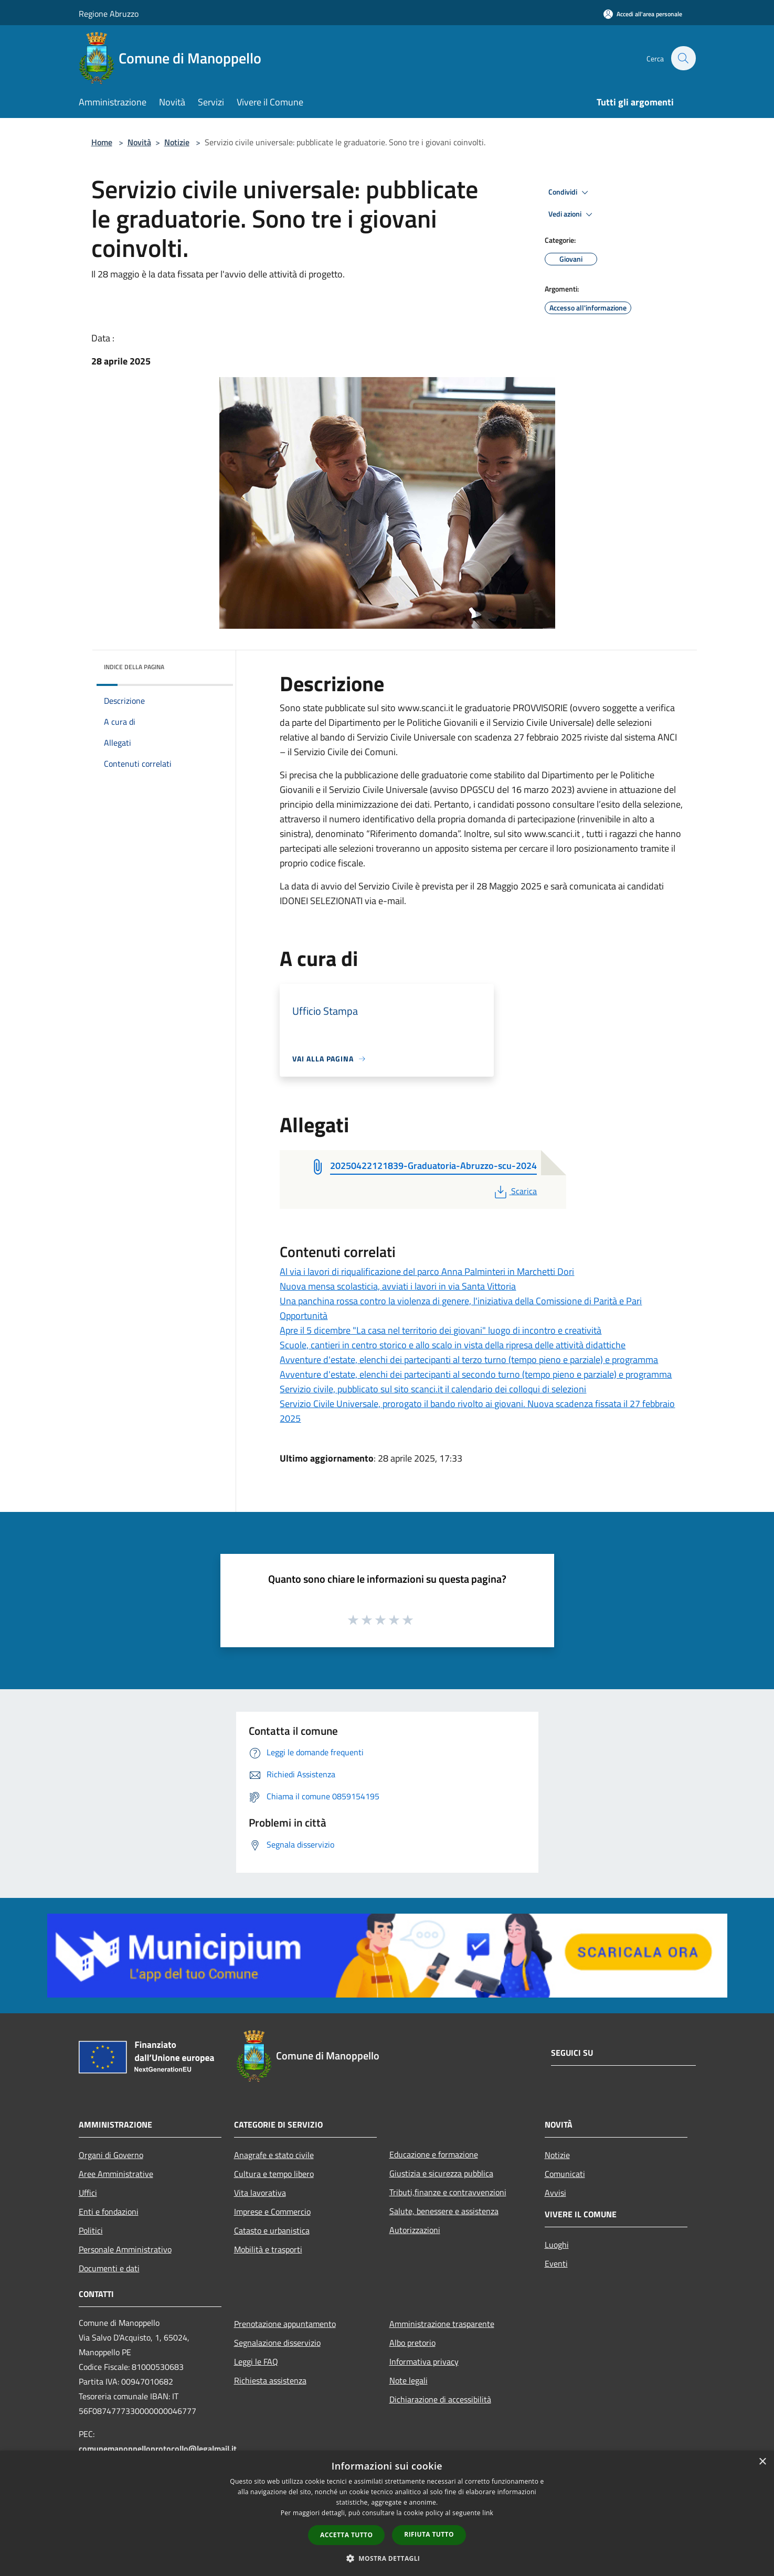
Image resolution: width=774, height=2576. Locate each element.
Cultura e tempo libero (274, 2173)
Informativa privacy (424, 2361)
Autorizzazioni (414, 2230)
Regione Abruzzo (109, 13)
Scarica (514, 1191)
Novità (139, 142)
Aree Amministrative (116, 2173)
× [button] (762, 2462)
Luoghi (557, 2244)
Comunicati (565, 2173)
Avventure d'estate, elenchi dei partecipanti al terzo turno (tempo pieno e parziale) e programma (469, 1360)
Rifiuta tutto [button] (429, 2534)
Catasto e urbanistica (272, 2230)
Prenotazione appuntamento (285, 2323)
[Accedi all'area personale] (643, 14)
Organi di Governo (111, 2155)
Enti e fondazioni (109, 2211)
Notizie (176, 142)
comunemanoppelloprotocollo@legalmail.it (158, 2448)
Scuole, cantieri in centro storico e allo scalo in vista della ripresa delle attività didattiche (452, 1345)
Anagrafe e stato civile (274, 2155)
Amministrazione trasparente (441, 2323)
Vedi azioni (572, 214)
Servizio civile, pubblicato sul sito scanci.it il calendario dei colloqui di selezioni (433, 1389)
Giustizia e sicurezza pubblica (441, 2173)
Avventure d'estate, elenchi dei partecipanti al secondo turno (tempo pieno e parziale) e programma (476, 1374)
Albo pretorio (412, 2342)
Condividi (569, 192)
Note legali (408, 2380)
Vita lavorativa (260, 2192)
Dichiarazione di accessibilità (440, 2399)
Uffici (88, 2192)
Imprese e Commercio (272, 2211)
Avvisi (555, 2192)
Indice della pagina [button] (134, 667)
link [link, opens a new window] (487, 2512)
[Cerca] (683, 58)
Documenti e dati (109, 2268)
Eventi (556, 2263)
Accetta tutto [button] (346, 2534)
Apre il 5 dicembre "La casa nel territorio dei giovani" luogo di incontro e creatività (440, 1330)
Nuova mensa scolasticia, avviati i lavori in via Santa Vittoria (398, 1286)
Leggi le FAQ (256, 2361)
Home (101, 142)
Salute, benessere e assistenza (444, 2211)
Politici (91, 2230)
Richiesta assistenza (270, 2380)
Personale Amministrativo (125, 2249)
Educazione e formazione (433, 2154)
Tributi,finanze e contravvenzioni (447, 2192)
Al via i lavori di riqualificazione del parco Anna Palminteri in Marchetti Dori (427, 1271)
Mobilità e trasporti (268, 2249)
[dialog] (387, 2513)
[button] (387, 2558)
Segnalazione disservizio (277, 2342)
